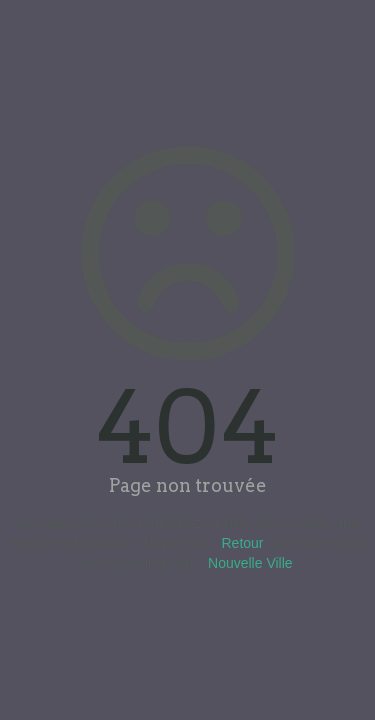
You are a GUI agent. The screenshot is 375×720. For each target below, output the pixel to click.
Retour (242, 543)
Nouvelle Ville (250, 563)
